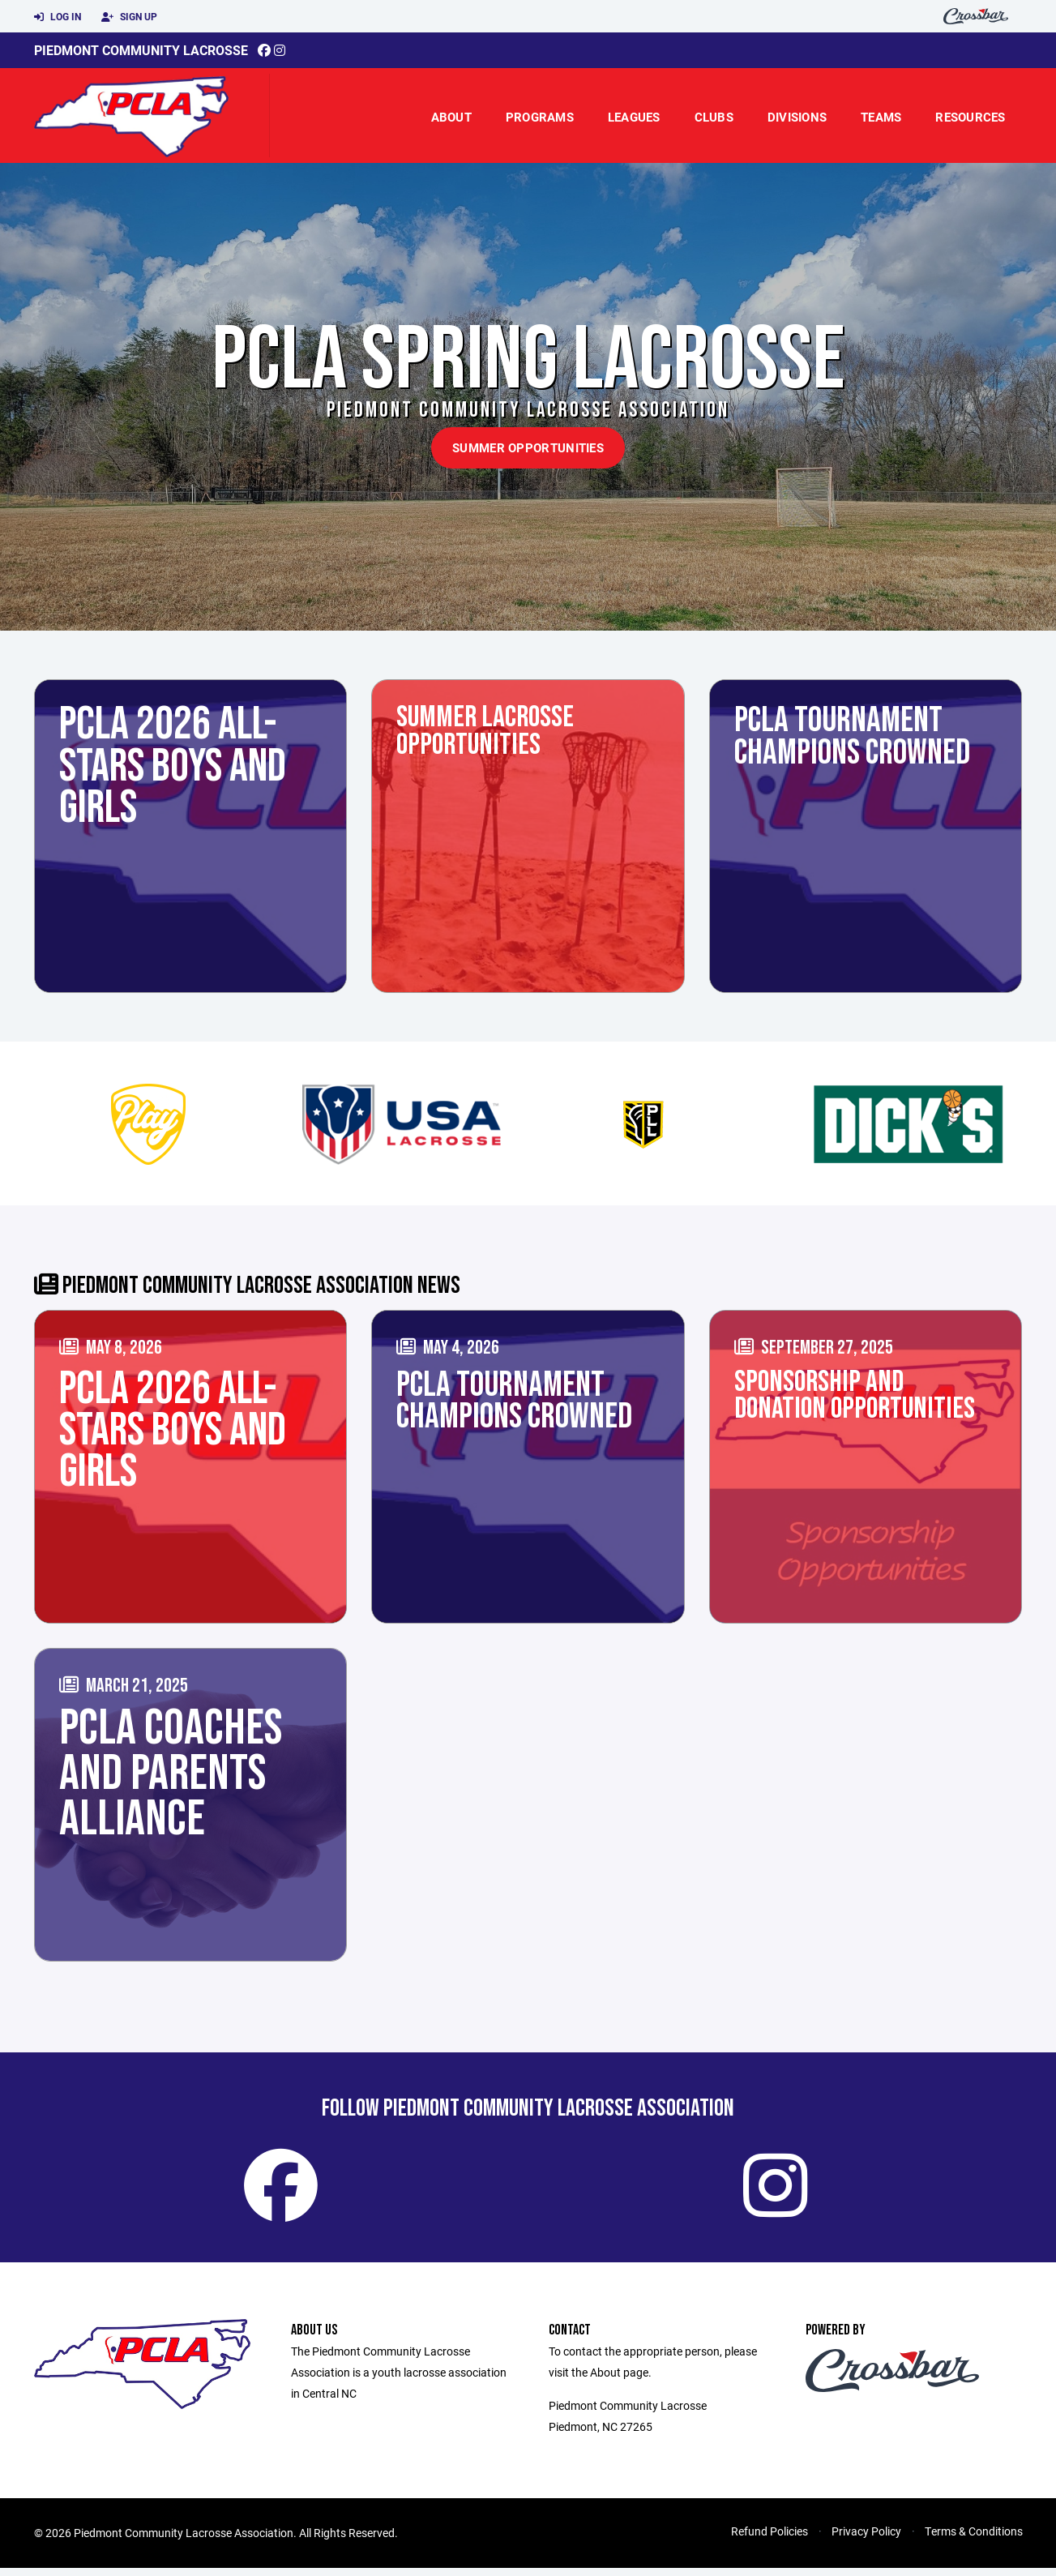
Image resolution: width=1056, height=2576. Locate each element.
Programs (540, 117)
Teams (881, 117)
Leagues (634, 117)
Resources (970, 117)
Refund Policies (769, 2539)
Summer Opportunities (528, 447)
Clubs (714, 117)
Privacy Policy (866, 2539)
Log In (57, 17)
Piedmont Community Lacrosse (141, 49)
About (451, 117)
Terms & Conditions (974, 2539)
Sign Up (129, 17)
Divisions (797, 117)
